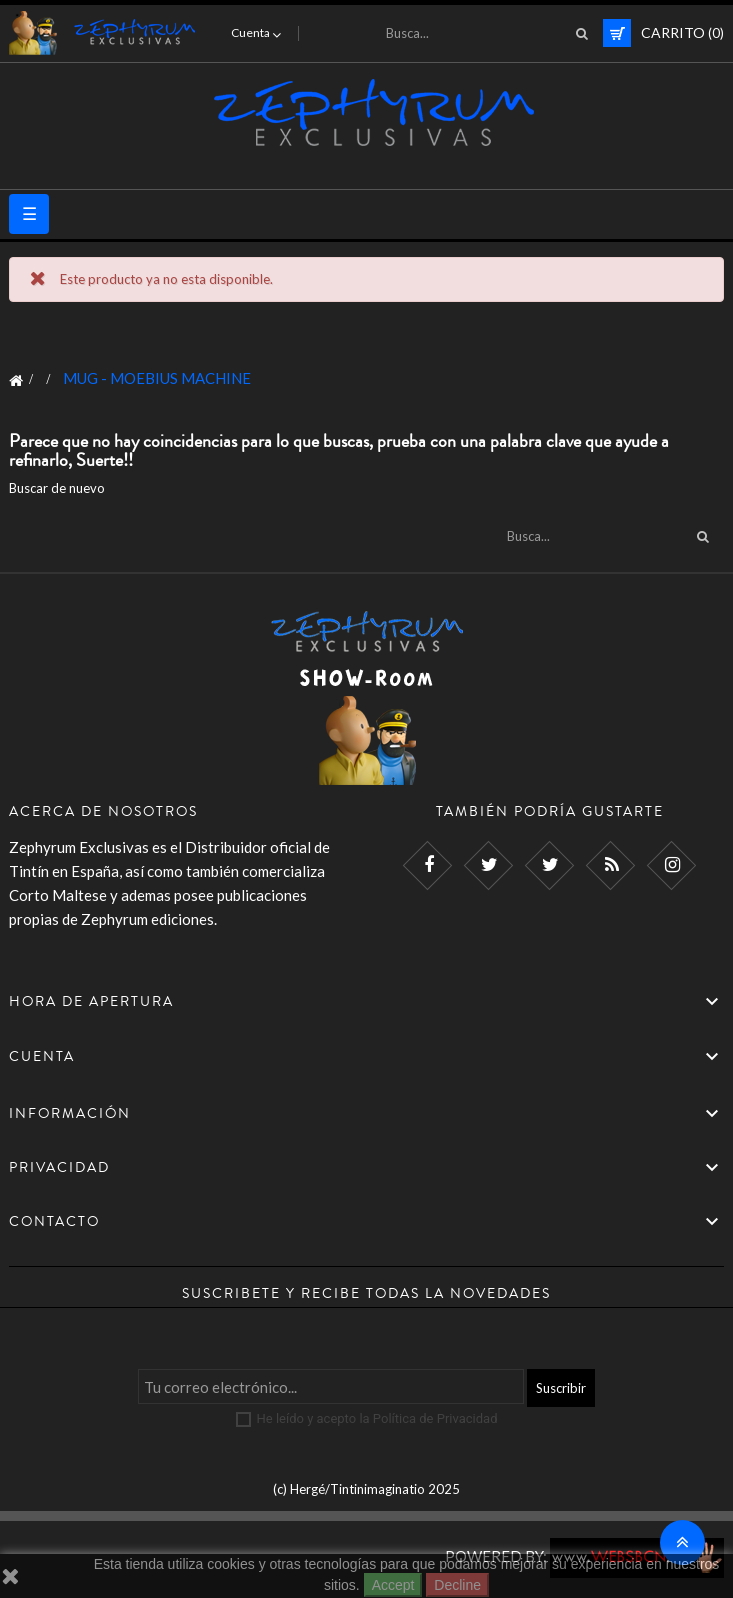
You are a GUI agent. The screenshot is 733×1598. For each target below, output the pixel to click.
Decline (457, 1585)
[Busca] (481, 33)
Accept (393, 1585)
